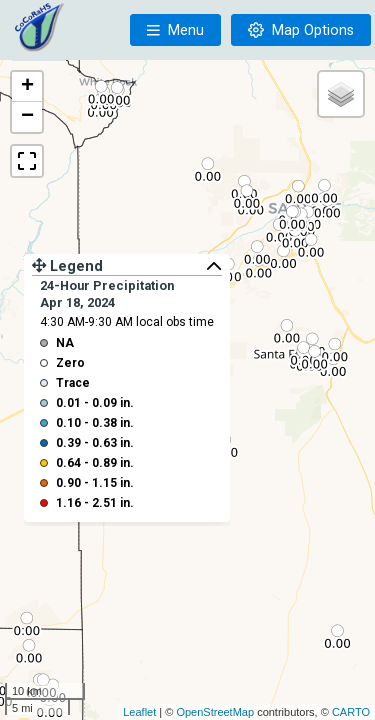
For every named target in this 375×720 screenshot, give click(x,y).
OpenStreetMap (215, 712)
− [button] (27, 117)
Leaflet (139, 712)
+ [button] (27, 87)
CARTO (351, 712)
